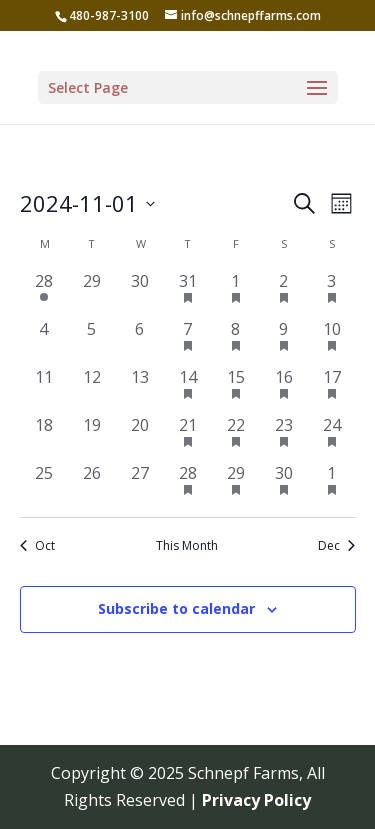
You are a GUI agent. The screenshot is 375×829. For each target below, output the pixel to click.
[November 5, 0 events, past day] (92, 341)
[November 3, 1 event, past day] (332, 293)
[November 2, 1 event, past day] (284, 293)
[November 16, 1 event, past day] (284, 389)
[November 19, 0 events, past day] (92, 437)
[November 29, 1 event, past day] (236, 485)
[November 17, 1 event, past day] (332, 389)
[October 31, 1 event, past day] (188, 293)
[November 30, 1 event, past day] (284, 485)
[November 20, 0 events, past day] (140, 437)
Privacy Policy (256, 800)
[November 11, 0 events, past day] (44, 389)
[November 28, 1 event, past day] (188, 485)
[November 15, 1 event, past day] (236, 389)
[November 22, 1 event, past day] (236, 437)
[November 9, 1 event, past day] (284, 341)
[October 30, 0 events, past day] (140, 293)
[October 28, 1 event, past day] (44, 293)
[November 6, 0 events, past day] (140, 341)
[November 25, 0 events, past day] (44, 485)
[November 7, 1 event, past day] (188, 341)
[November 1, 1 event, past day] (236, 293)
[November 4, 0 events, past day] (44, 341)
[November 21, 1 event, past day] (188, 437)
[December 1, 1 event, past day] (332, 485)
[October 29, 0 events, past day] (92, 293)
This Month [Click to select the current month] (187, 546)
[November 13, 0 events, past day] (140, 389)
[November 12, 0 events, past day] (92, 389)
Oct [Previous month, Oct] (37, 546)
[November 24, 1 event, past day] (332, 437)
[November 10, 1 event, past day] (332, 341)
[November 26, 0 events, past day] (92, 485)
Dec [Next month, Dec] (336, 546)
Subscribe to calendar (176, 608)
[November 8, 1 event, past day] (236, 341)
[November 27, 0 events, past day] (140, 485)
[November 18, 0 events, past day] (44, 437)
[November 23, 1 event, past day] (284, 437)
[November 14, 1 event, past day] (188, 389)
